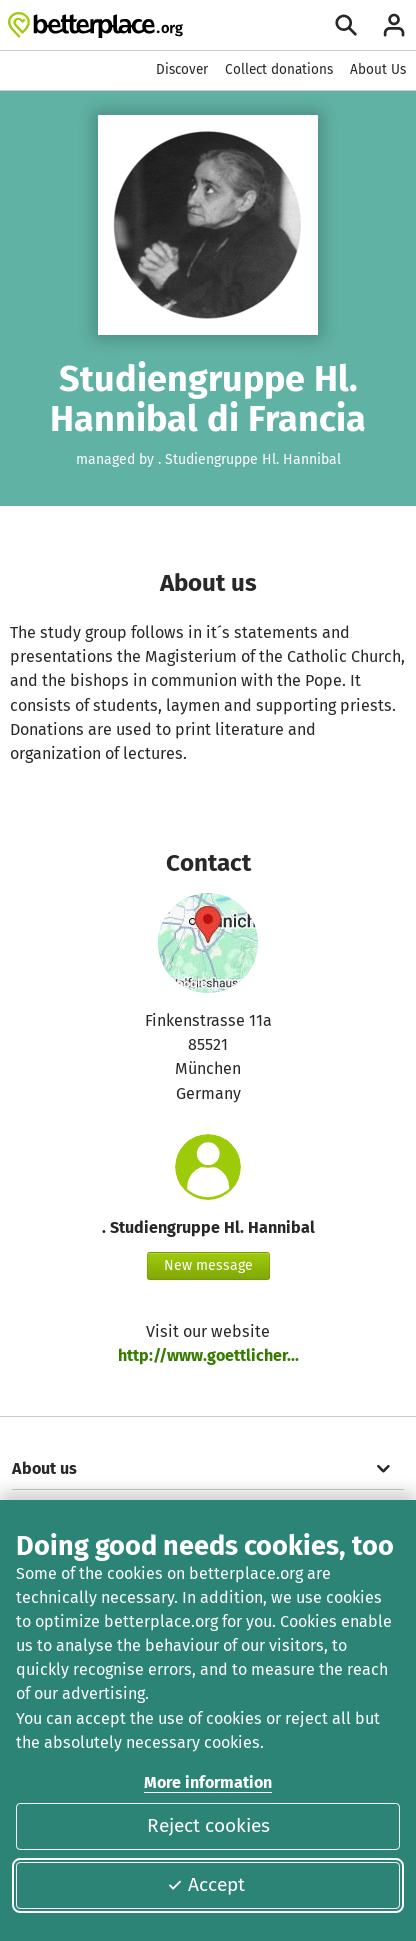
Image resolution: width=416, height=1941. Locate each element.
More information (208, 1782)
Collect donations (279, 69)
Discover (182, 69)
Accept (205, 1884)
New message (208, 1265)
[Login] (394, 25)
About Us (378, 69)
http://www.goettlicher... (208, 1355)
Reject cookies (208, 1825)
